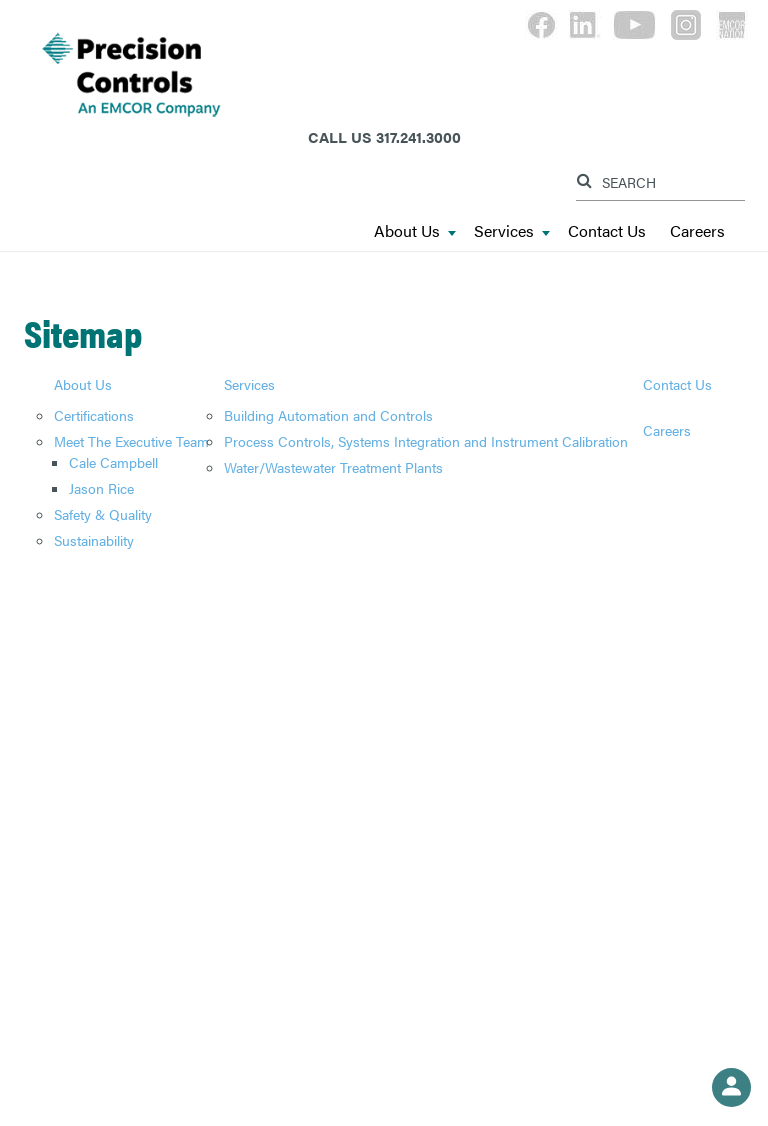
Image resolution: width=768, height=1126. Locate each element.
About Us (415, 231)
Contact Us (607, 231)
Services (512, 231)
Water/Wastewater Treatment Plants (333, 467)
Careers (697, 231)
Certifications (94, 415)
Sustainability (94, 540)
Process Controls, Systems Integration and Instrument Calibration (426, 441)
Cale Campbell (113, 462)
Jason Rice (101, 488)
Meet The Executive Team (131, 441)
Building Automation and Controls (328, 415)
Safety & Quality (103, 514)
